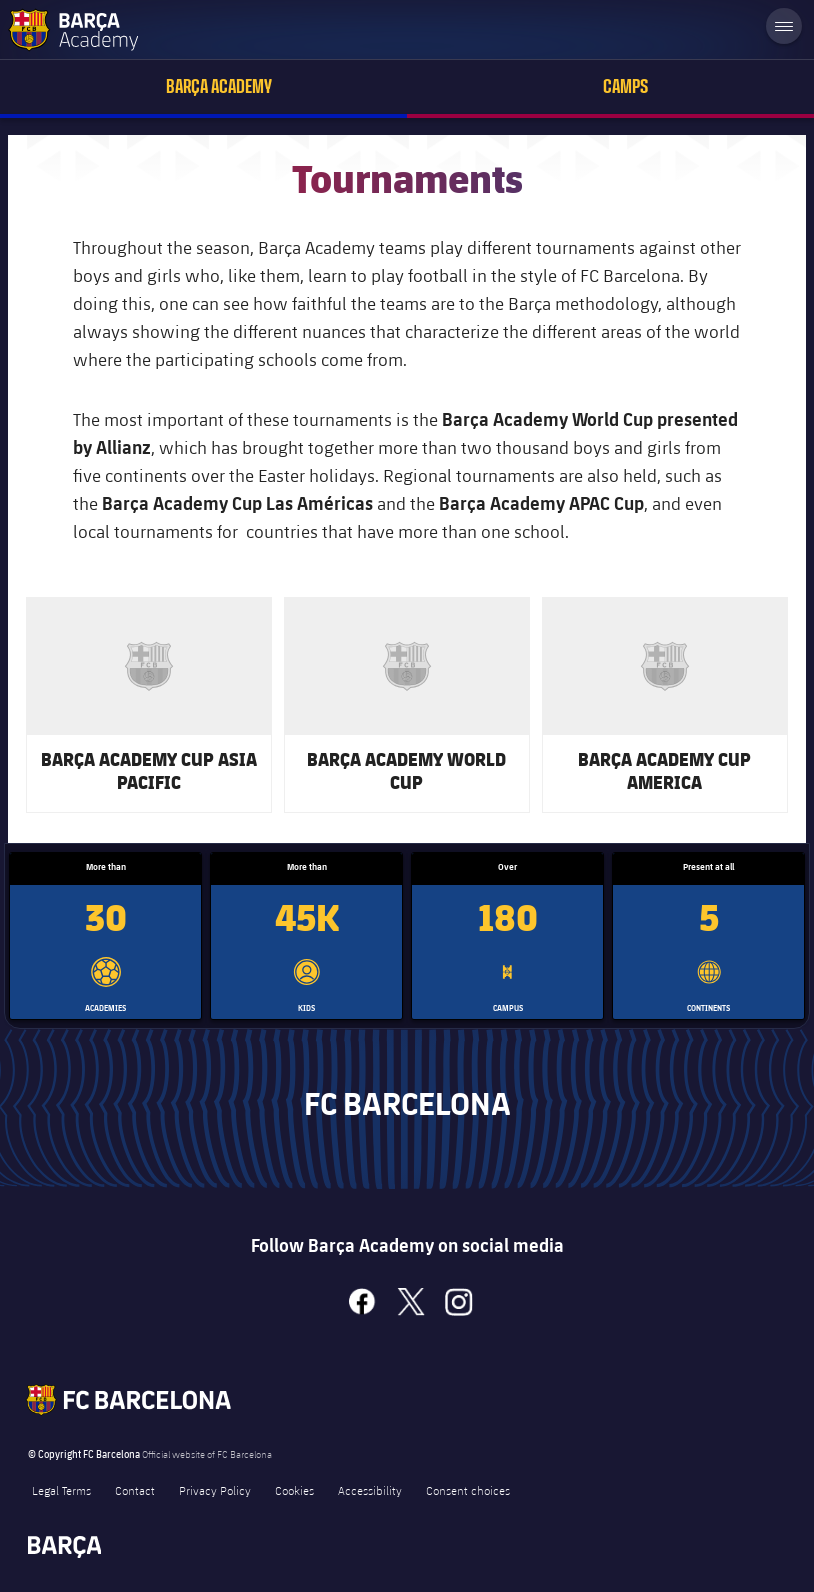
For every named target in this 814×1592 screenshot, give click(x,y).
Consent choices (468, 1490)
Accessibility (370, 1490)
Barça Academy (219, 86)
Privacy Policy (215, 1490)
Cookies (294, 1490)
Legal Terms (61, 1490)
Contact (135, 1490)
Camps (625, 86)
